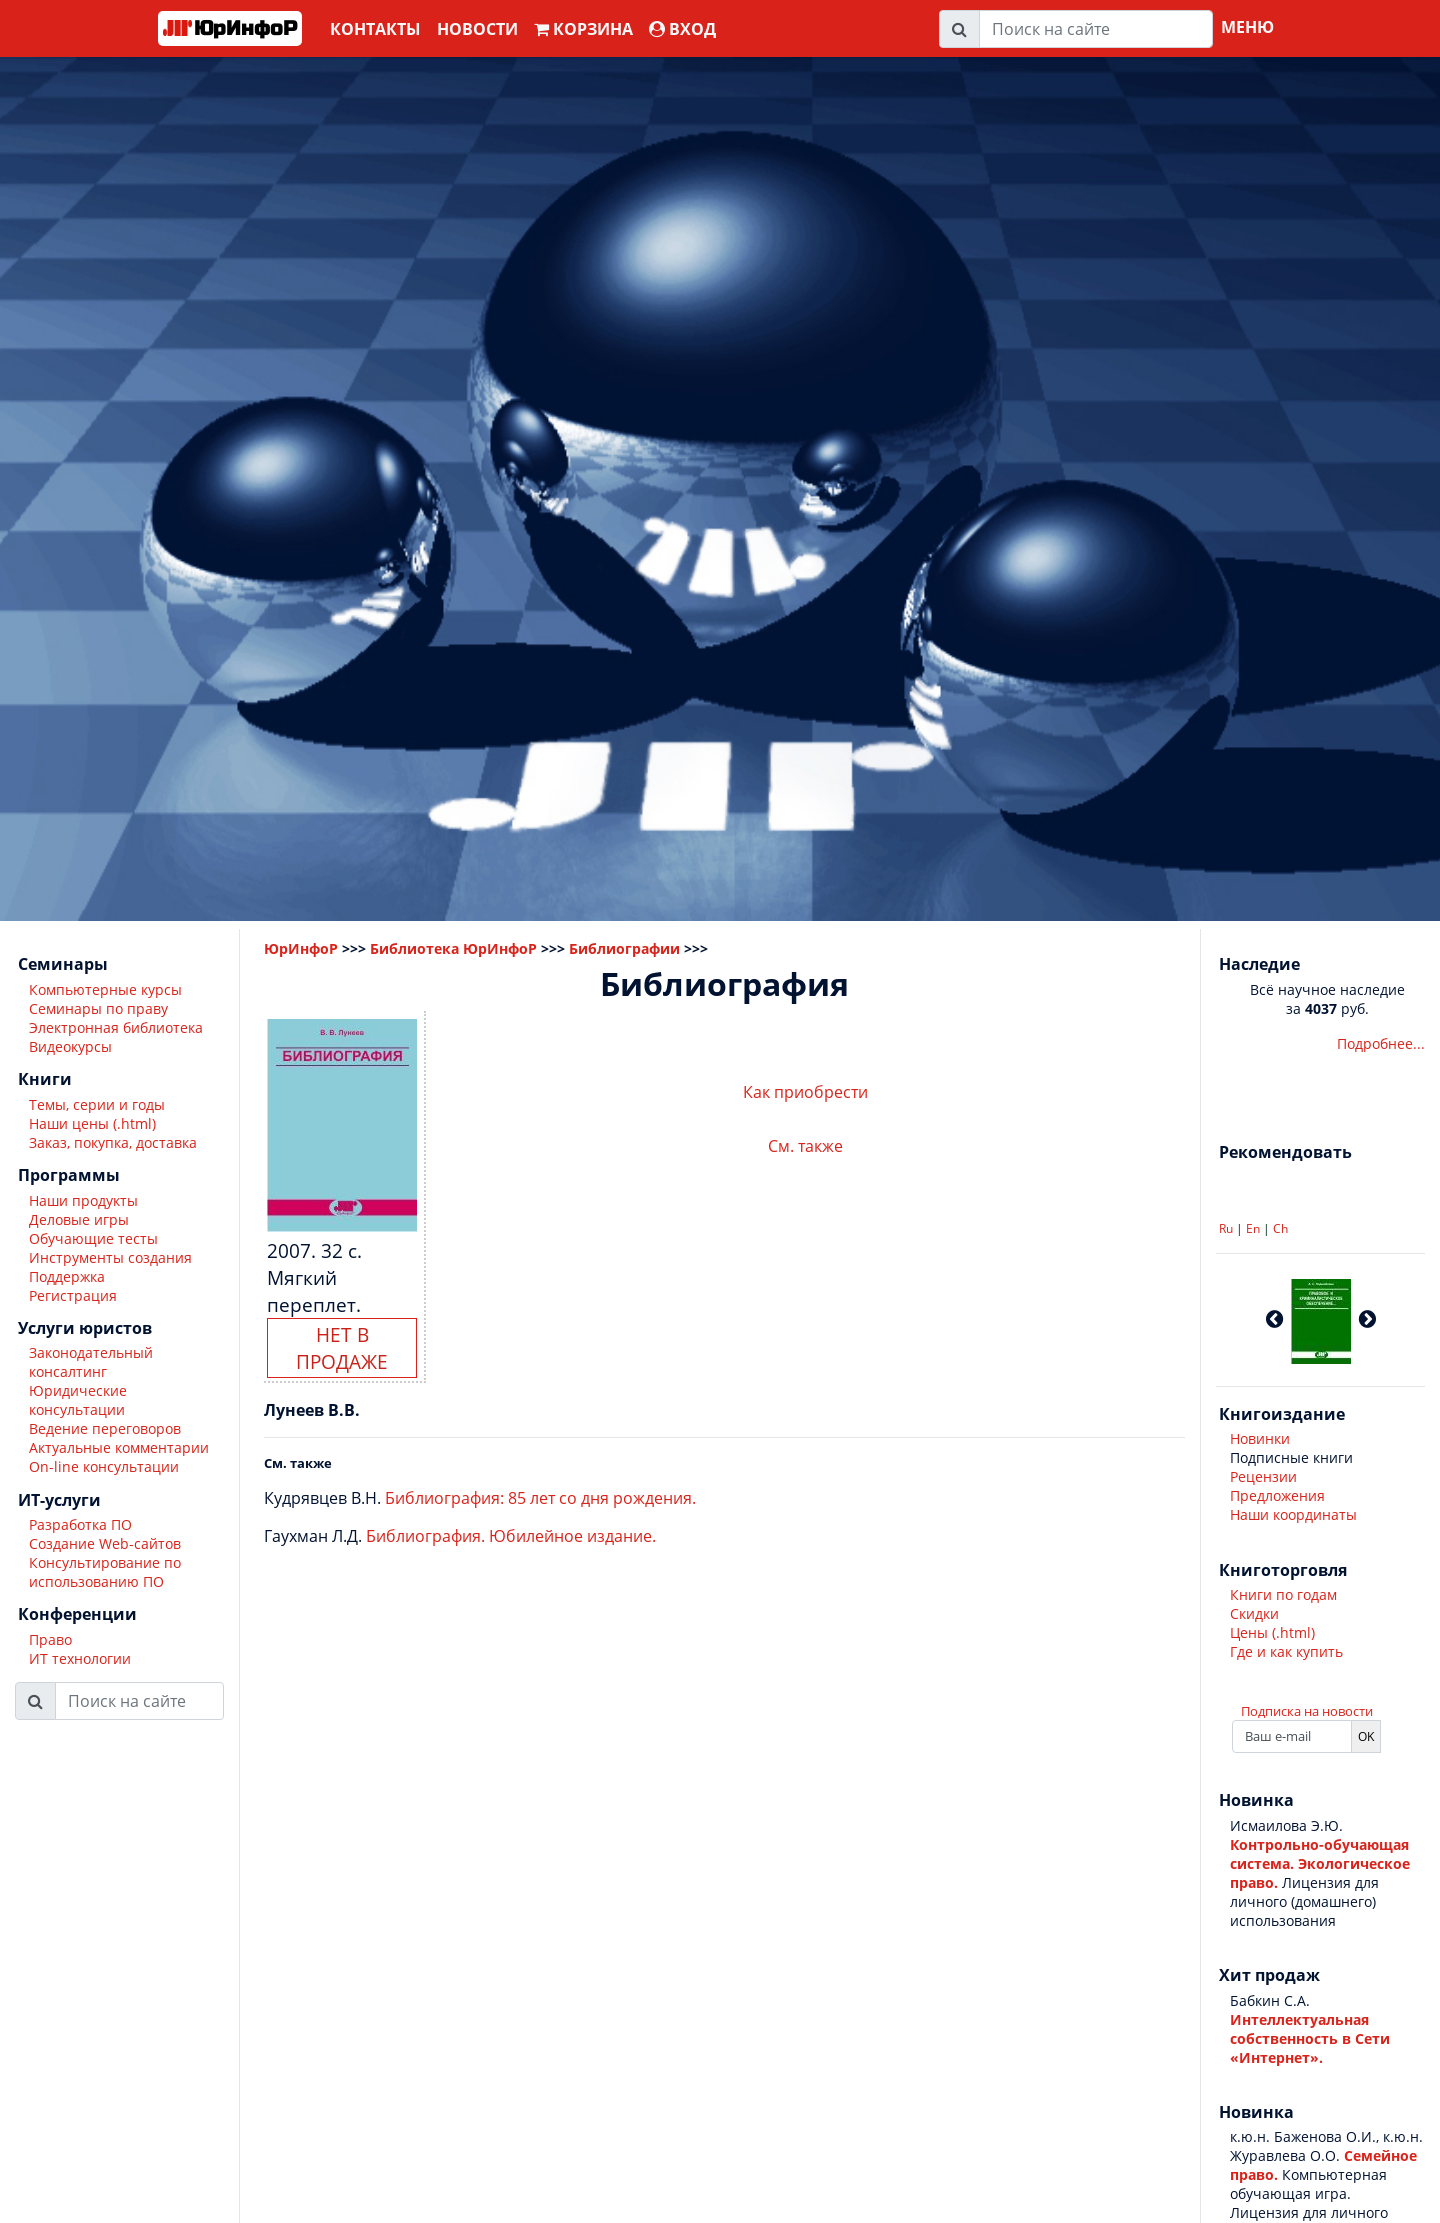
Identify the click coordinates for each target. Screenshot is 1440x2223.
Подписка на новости (1307, 1711)
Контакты (375, 29)
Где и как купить (1286, 1651)
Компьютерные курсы (105, 989)
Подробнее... (1381, 1043)
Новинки (1260, 1438)
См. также (805, 1146)
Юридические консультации (78, 1400)
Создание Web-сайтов (105, 1543)
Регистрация (73, 1295)
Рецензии (1263, 1476)
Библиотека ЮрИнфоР (453, 948)
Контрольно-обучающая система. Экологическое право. (1320, 1863)
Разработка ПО (80, 1524)
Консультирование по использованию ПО (105, 1572)
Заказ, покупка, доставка (113, 1142)
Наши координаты (1293, 1514)
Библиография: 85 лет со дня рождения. (540, 1498)
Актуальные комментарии (119, 1447)
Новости (477, 29)
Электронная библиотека (116, 1027)
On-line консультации (104, 1466)
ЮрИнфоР (301, 948)
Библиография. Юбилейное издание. (511, 1536)
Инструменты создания (110, 1257)
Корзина (583, 29)
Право (50, 1639)
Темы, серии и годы (97, 1104)
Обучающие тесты (93, 1238)
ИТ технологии (80, 1658)
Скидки (1254, 1613)
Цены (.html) (1272, 1632)
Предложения (1277, 1495)
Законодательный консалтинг (91, 1362)
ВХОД (682, 29)
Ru (1226, 1228)
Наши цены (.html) (92, 1123)
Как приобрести (805, 1092)
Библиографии (624, 948)
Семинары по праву (98, 1008)
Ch (1280, 1228)
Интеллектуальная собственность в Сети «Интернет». (1310, 2038)
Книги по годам (1283, 1594)
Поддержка (67, 1276)
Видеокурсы (70, 1046)
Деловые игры (79, 1219)
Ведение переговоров (105, 1428)
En (1253, 1228)
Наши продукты (83, 1200)
